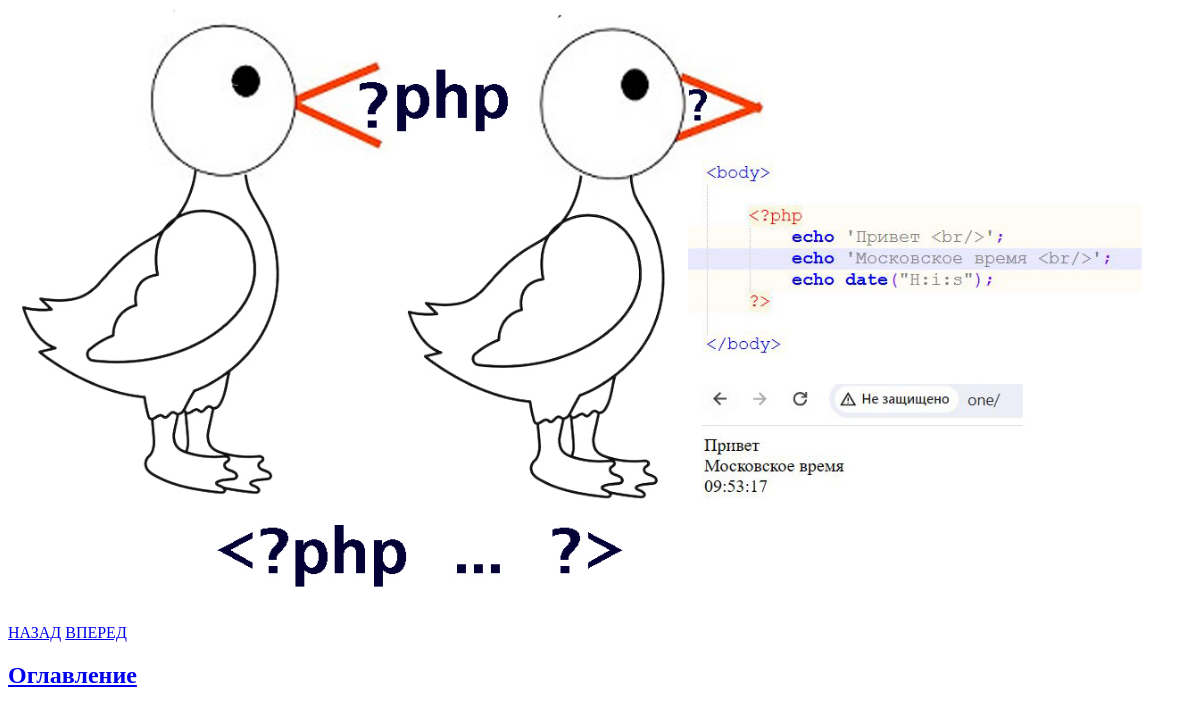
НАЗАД (34, 632)
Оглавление (72, 675)
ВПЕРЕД (96, 632)
